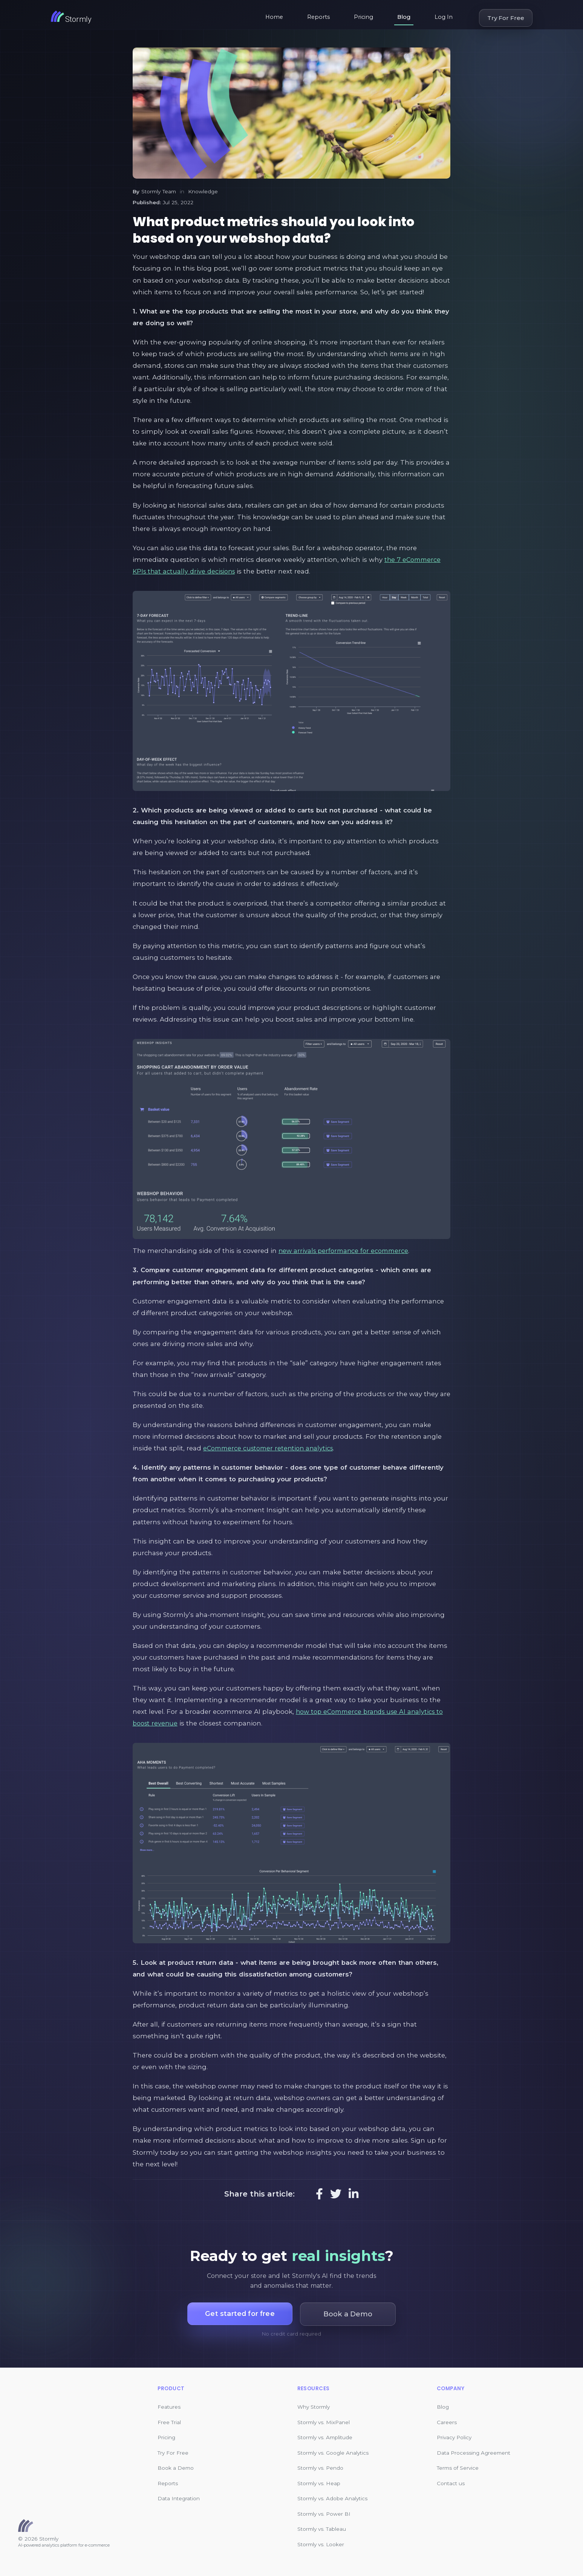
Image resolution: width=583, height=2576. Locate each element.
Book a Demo (176, 2468)
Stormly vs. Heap (318, 2483)
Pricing (363, 17)
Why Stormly (313, 2407)
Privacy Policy (454, 2437)
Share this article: (259, 2193)
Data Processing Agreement (473, 2453)
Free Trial (169, 2422)
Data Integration (179, 2498)
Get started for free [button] (240, 2314)
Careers (447, 2422)
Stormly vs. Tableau (321, 2529)
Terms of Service (458, 2468)
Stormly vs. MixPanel (323, 2422)
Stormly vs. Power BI (323, 2514)
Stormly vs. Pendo (320, 2468)
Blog (403, 17)
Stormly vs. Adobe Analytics (332, 2498)
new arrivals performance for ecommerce (346, 1250)
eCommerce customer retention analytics (271, 1448)
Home (274, 17)
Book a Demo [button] (350, 2314)
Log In (444, 17)
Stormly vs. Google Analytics (333, 2453)
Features (169, 2407)
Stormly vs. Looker (320, 2544)
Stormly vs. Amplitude (324, 2437)
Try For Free (505, 17)
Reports (318, 17)
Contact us (451, 2483)
